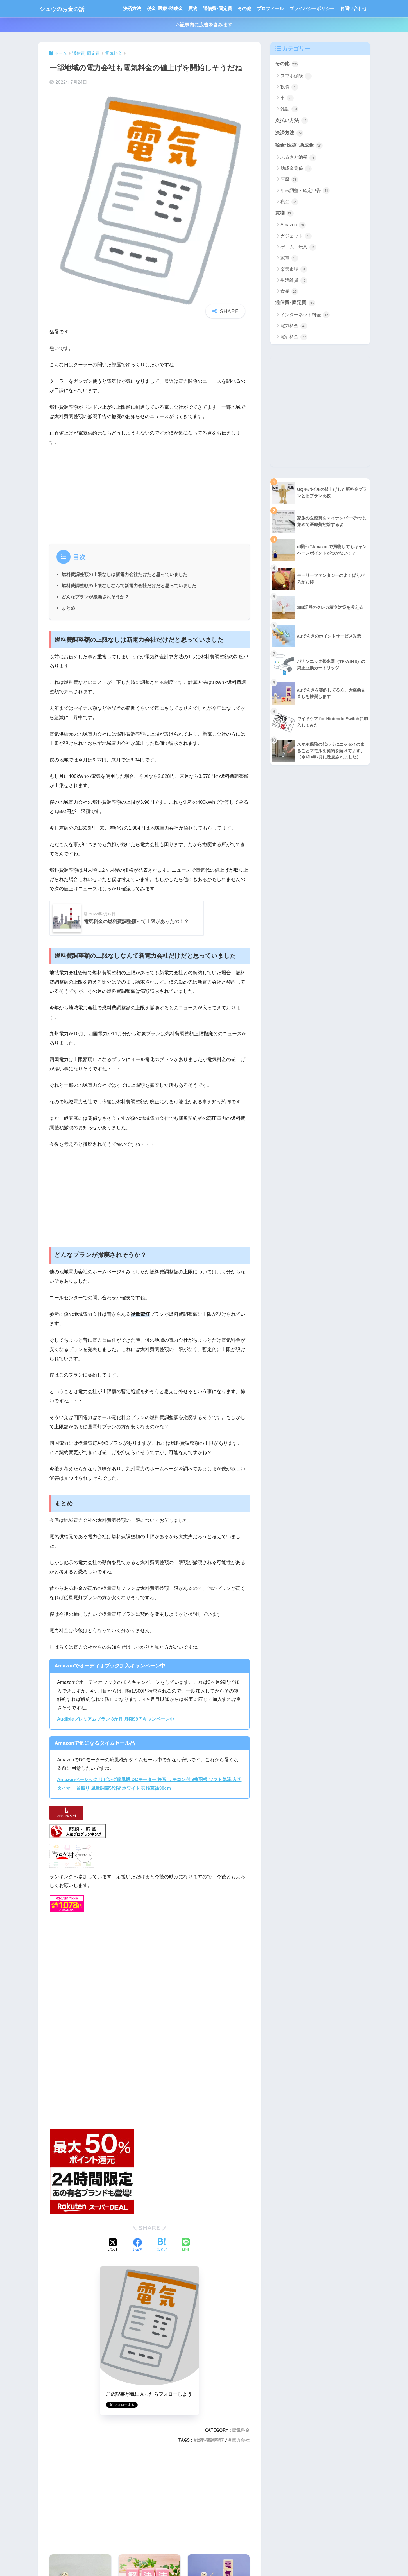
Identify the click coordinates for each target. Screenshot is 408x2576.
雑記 (289, 109)
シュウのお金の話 (67, 8)
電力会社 (241, 2439)
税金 (289, 202)
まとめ (68, 608)
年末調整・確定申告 (305, 191)
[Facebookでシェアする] (137, 2244)
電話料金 (293, 337)
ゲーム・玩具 (298, 248)
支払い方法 (291, 120)
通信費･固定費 (217, 8)
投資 (289, 87)
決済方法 (132, 8)
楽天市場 (293, 269)
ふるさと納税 (298, 158)
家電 (289, 259)
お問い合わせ (353, 8)
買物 (192, 8)
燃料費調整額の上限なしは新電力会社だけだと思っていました (124, 574)
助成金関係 (296, 169)
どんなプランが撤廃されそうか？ (95, 596)
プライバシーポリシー (311, 8)
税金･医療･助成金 (165, 8)
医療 (289, 180)
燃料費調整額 (210, 2439)
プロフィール (270, 8)
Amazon (293, 225)
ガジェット (296, 236)
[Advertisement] (149, 493)
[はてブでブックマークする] (162, 2244)
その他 (244, 8)
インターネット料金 (305, 315)
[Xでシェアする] (113, 2244)
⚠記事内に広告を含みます (204, 25)
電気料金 (241, 2429)
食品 (289, 292)
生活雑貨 (293, 280)
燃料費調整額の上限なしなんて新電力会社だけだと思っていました (129, 585)
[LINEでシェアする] (186, 2244)
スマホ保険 (296, 76)
